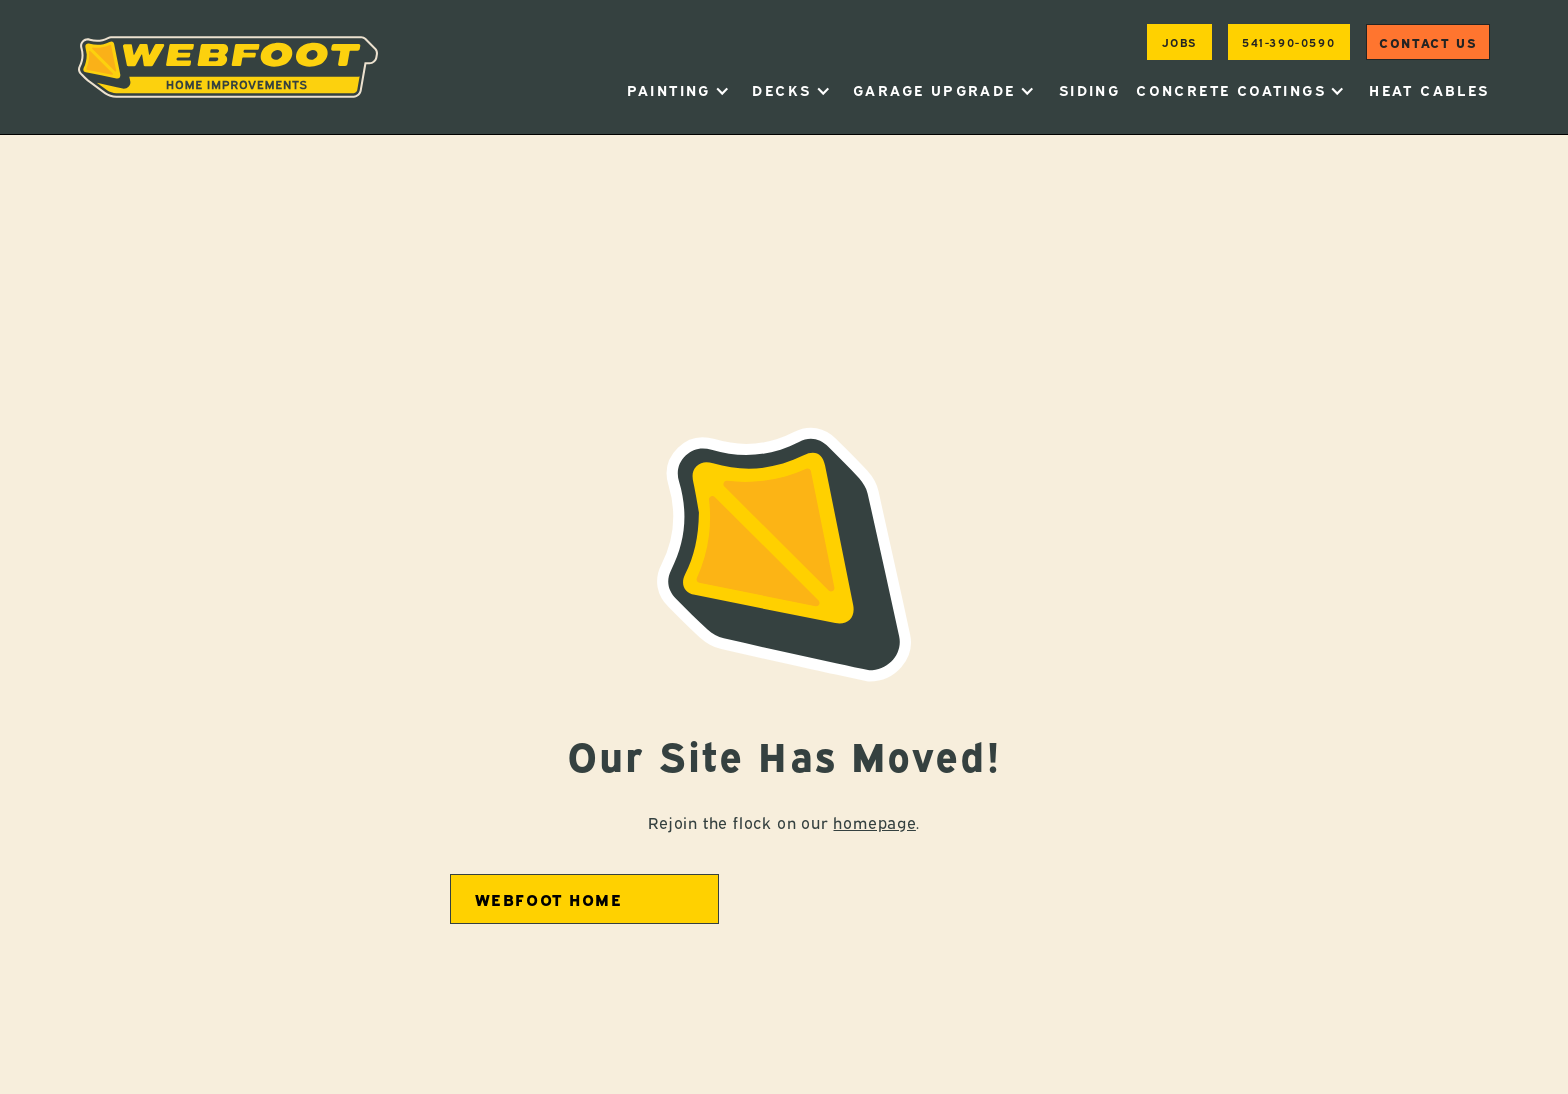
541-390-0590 (1288, 41)
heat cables (1429, 89)
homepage (874, 822)
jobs (1179, 41)
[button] (678, 90)
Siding (1089, 89)
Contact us (1427, 42)
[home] (228, 67)
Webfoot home (549, 899)
